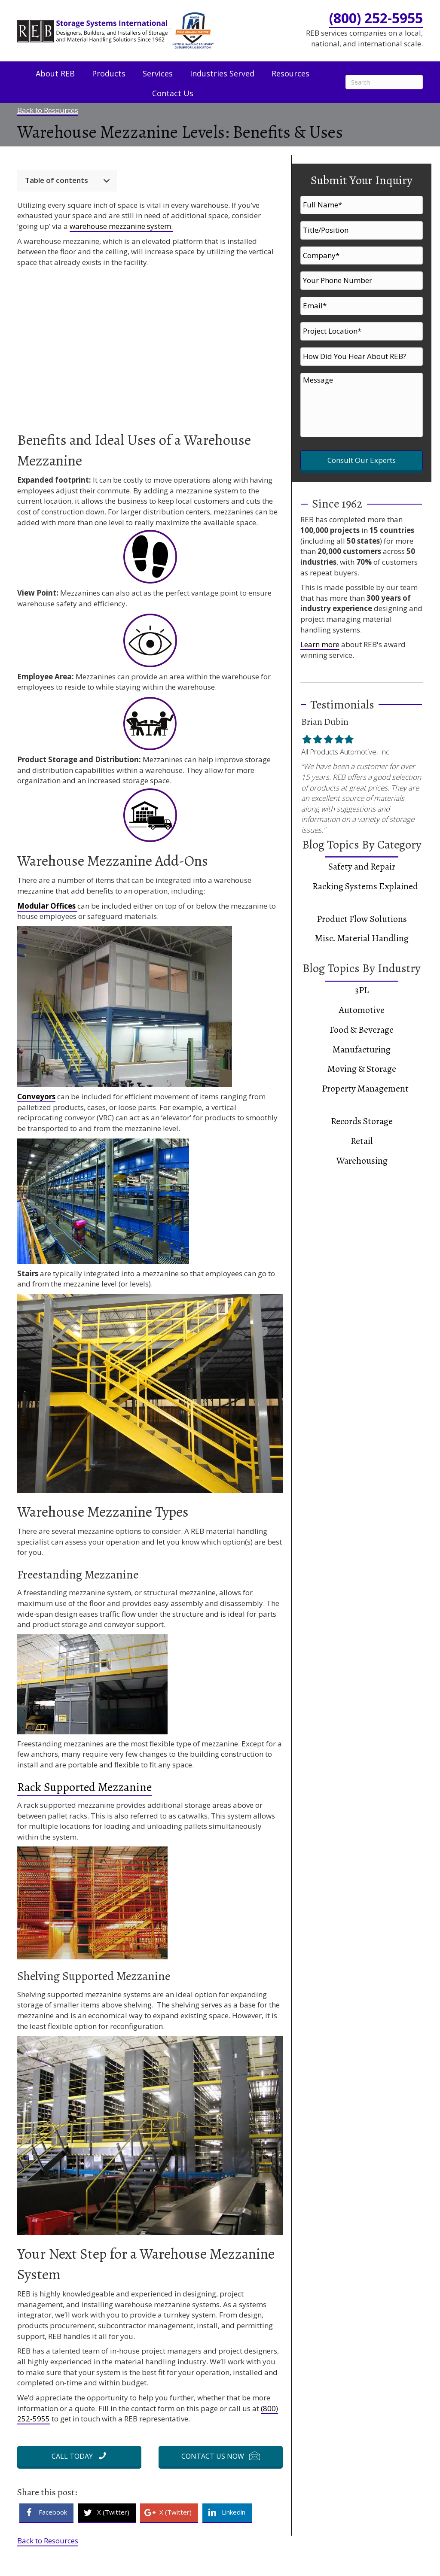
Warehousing (362, 1134)
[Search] (384, 82)
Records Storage (362, 1095)
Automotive (362, 983)
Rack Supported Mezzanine (84, 1787)
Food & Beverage (362, 1003)
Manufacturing (362, 1022)
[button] (79, 2456)
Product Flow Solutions (362, 892)
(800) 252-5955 (376, 18)
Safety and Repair (361, 840)
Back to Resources (47, 110)
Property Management (365, 1062)
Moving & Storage (361, 1042)
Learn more (319, 618)
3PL (361, 964)
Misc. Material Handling (362, 912)
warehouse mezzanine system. (121, 226)
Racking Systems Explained (365, 859)
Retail (362, 1114)
